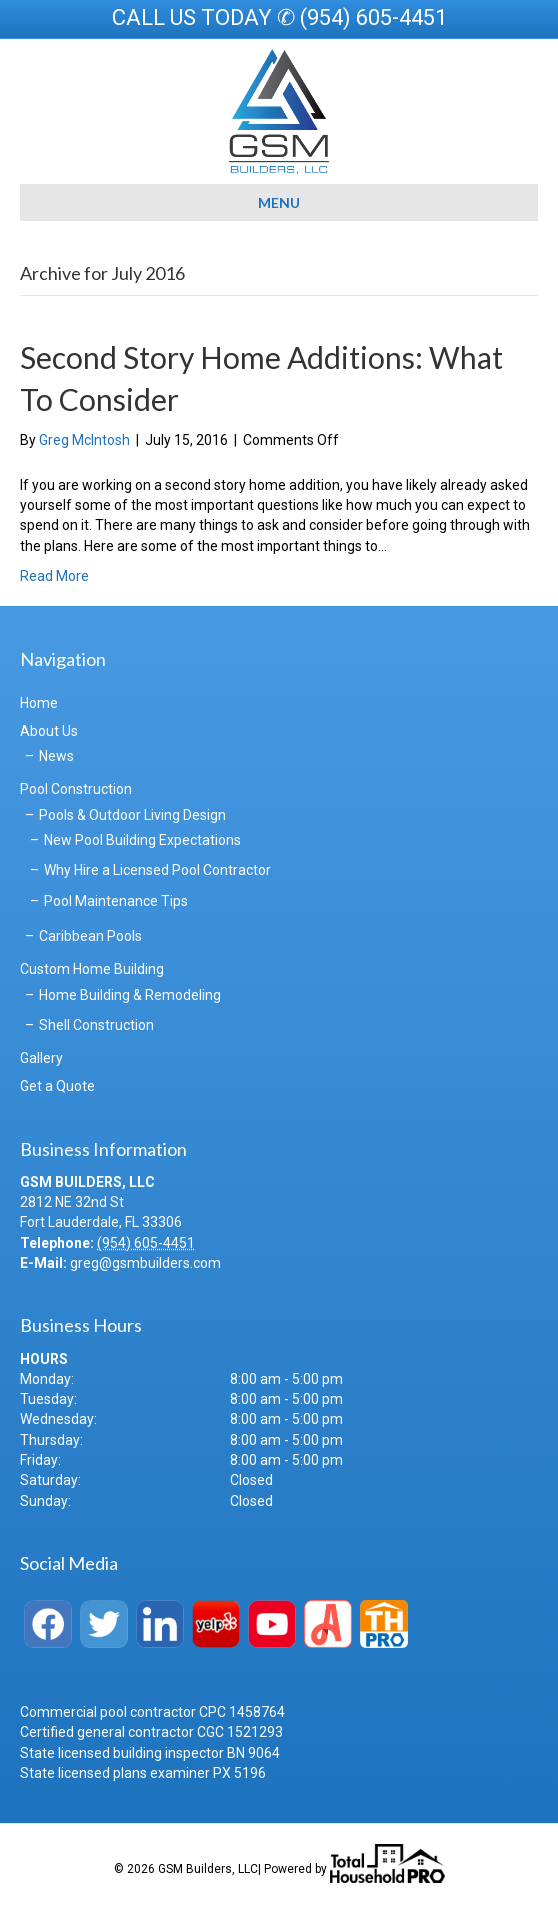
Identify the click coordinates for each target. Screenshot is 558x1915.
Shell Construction (96, 1025)
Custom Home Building (92, 969)
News (56, 756)
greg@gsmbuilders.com (145, 1263)
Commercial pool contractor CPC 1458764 (152, 1712)
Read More (54, 576)
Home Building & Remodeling (130, 995)
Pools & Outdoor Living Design (132, 815)
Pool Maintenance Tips (116, 901)
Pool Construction (76, 789)
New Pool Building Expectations (142, 840)
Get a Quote (57, 1086)
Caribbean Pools (90, 936)
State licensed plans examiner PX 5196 (143, 1773)
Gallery (41, 1058)
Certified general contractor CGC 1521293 (151, 1732)
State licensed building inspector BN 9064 (150, 1753)
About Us (49, 731)
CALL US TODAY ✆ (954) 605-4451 (279, 17)
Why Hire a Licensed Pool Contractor (157, 870)
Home (39, 703)
